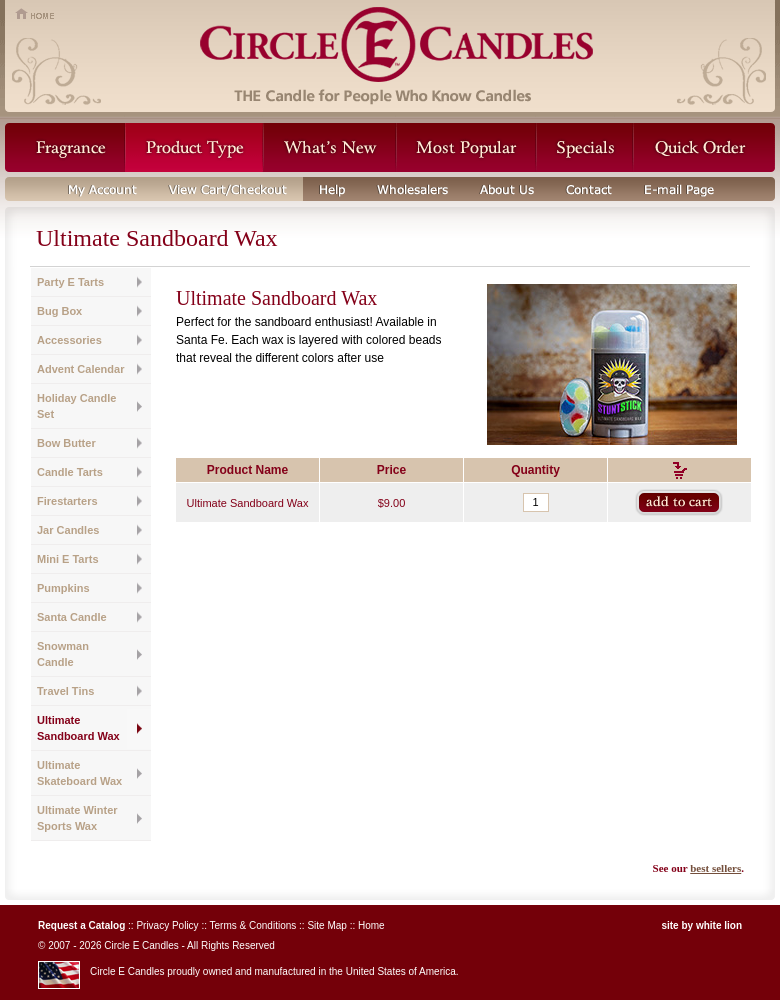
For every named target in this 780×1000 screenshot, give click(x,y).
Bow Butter (66, 443)
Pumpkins (63, 588)
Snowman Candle (63, 654)
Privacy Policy (167, 925)
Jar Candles (68, 530)
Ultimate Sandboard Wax (78, 728)
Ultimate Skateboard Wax (79, 773)
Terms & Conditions (253, 925)
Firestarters (67, 501)
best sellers (715, 868)
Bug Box (59, 311)
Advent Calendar (80, 369)
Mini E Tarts (68, 559)
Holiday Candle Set (76, 406)
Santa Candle (72, 617)
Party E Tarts (70, 282)
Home (371, 925)
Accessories (69, 340)
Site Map (326, 925)
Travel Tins (65, 691)
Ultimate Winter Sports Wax (77, 818)
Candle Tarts (70, 472)
